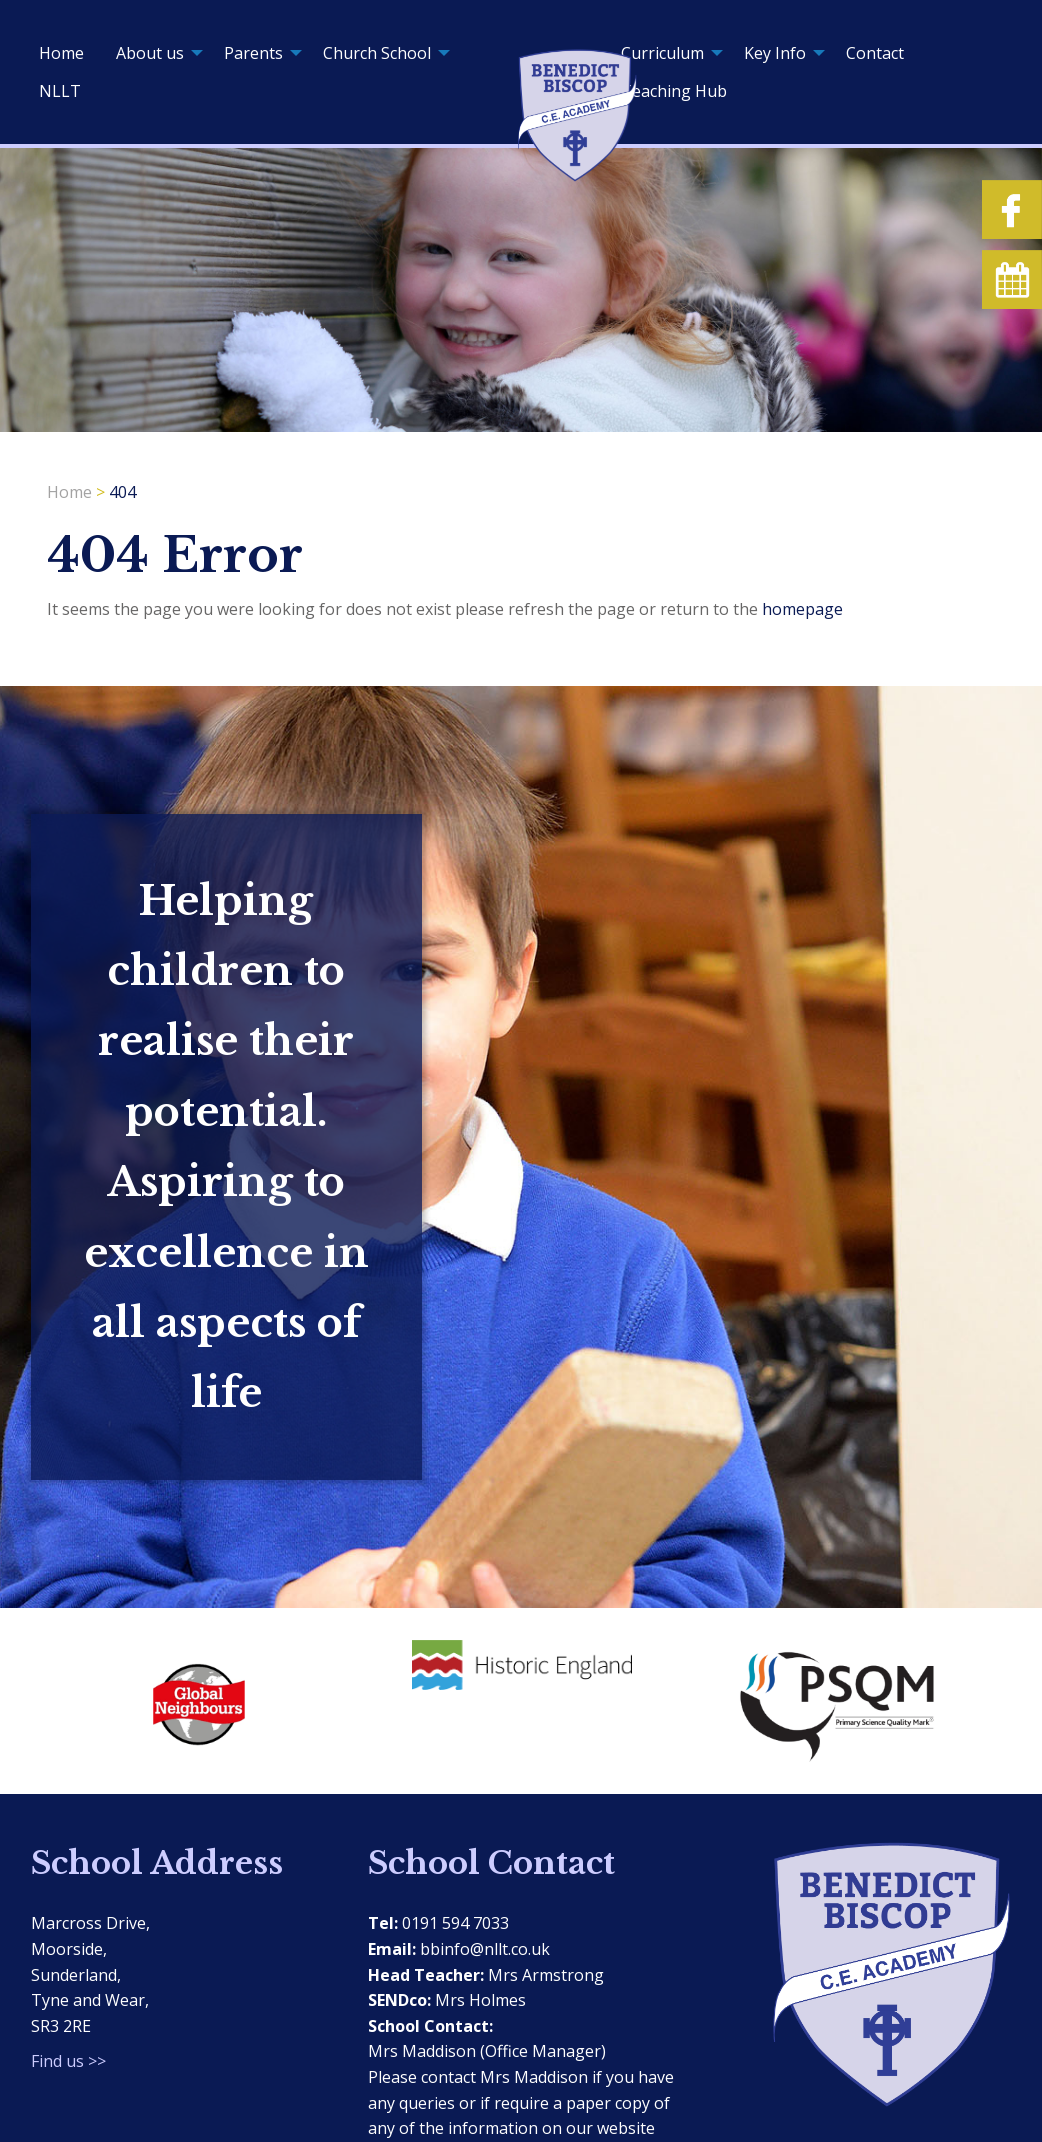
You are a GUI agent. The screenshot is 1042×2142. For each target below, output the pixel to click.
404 (122, 492)
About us (150, 53)
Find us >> (68, 2061)
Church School (377, 53)
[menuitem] (61, 53)
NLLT (60, 91)
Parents (253, 53)
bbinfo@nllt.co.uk (485, 1949)
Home (61, 53)
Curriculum (662, 53)
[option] (194, 1699)
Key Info (775, 53)
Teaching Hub (674, 91)
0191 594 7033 (455, 1923)
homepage (802, 609)
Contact (875, 53)
